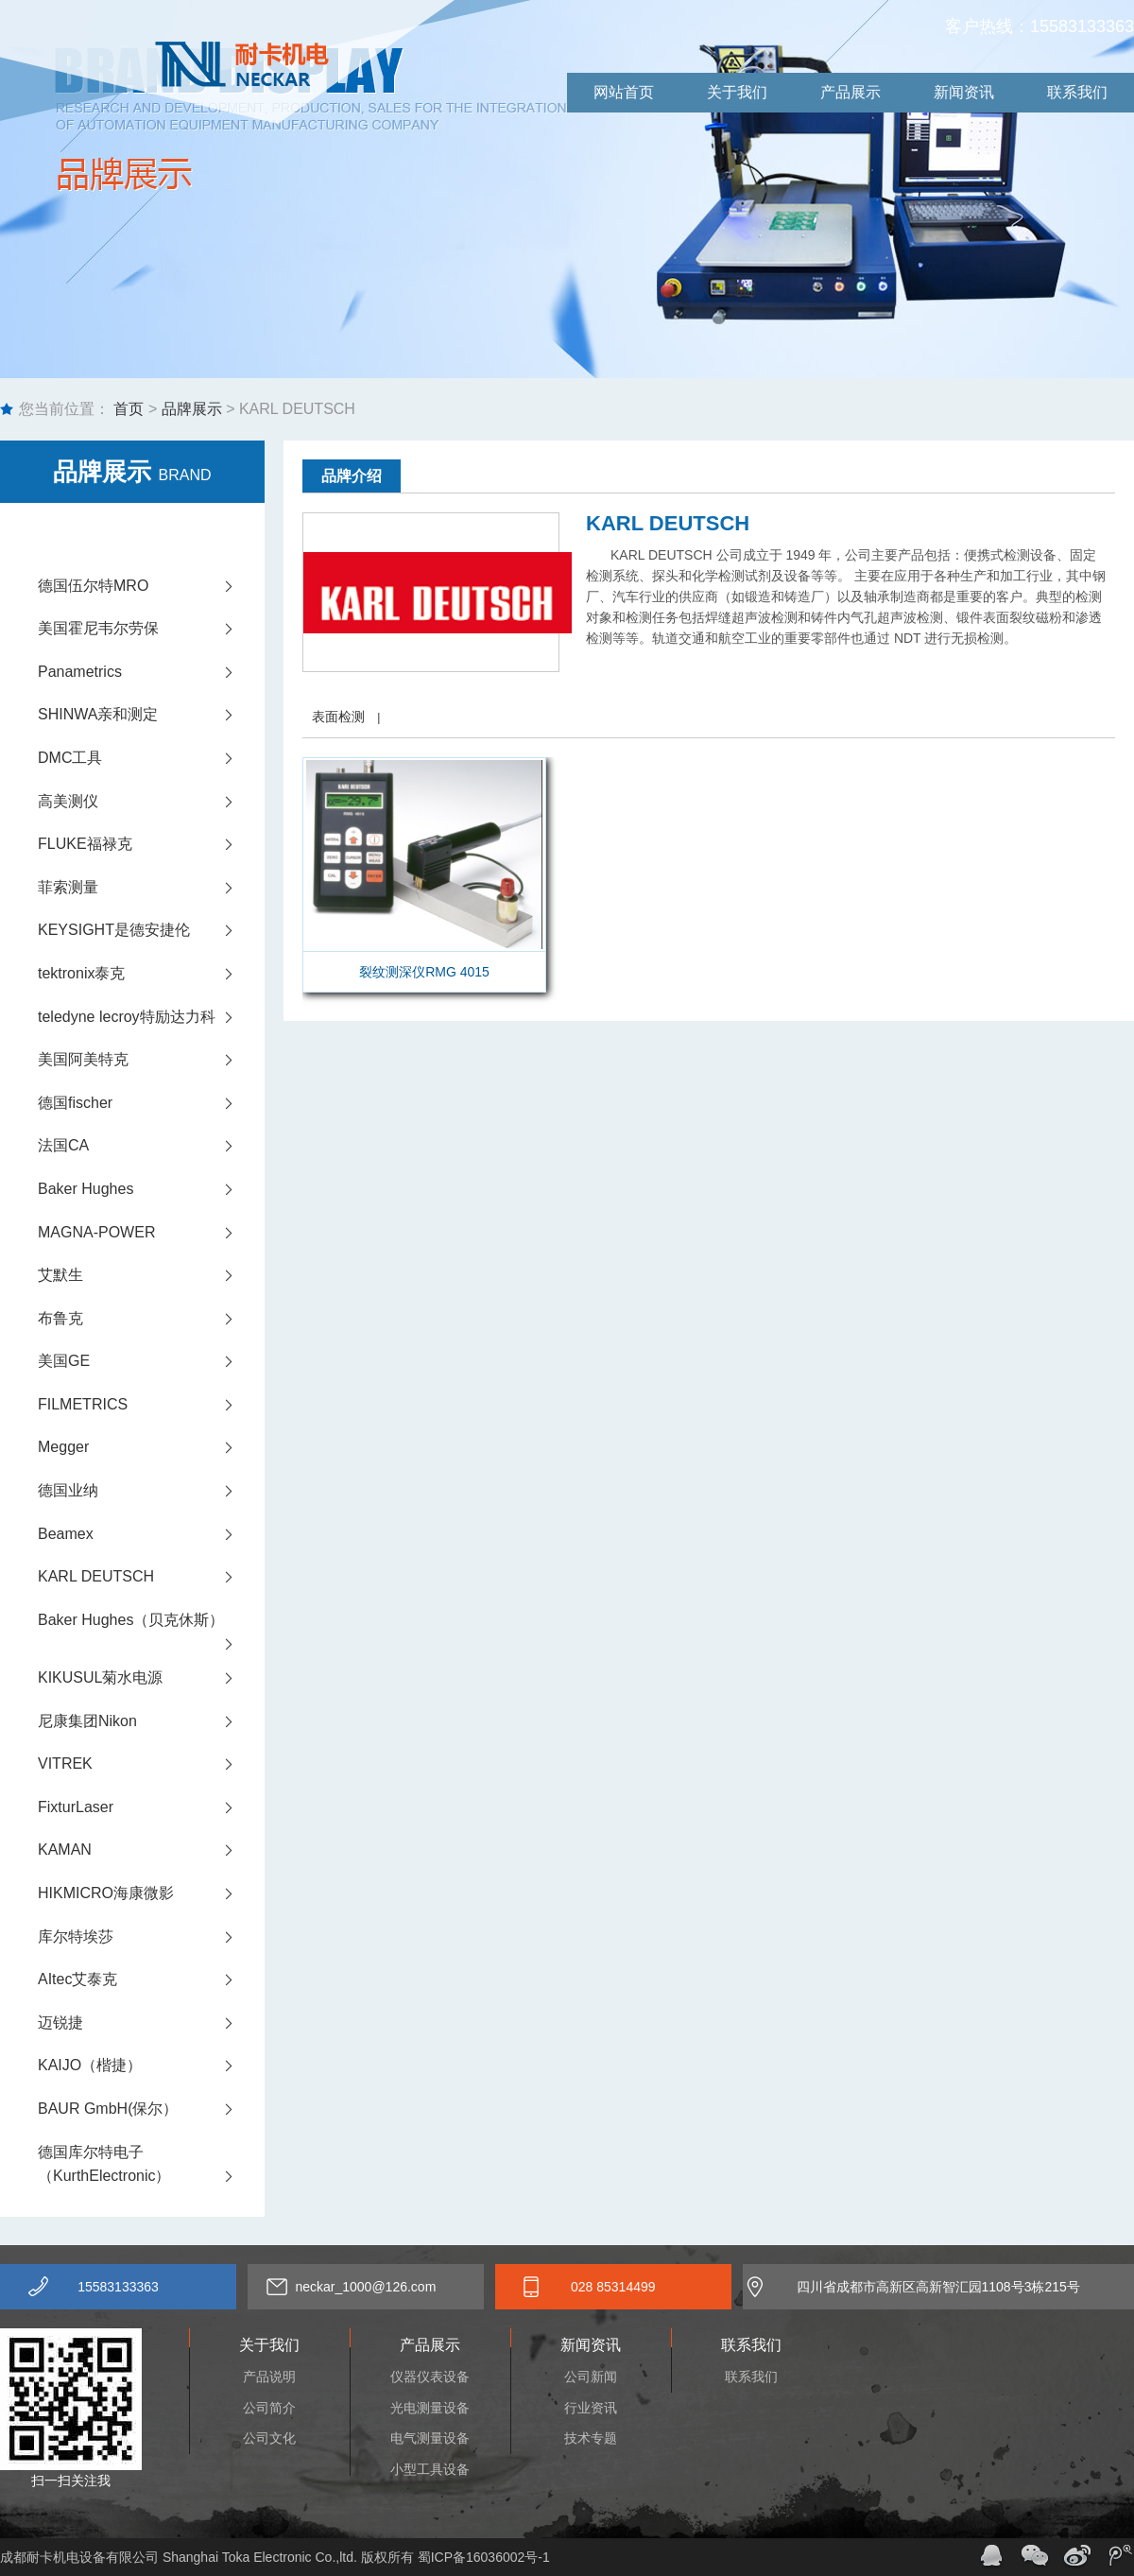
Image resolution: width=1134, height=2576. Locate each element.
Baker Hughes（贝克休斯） (151, 1627)
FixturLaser (151, 1807)
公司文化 (269, 2438)
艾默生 (151, 1275)
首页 (127, 409)
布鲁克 (151, 1318)
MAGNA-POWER (151, 1232)
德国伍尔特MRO (151, 586)
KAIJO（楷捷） (151, 2065)
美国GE (151, 1361)
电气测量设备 (430, 2438)
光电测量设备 (430, 2407)
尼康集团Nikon (151, 1721)
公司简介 (269, 2407)
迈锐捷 (151, 2023)
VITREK (151, 1764)
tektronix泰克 (151, 973)
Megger (151, 1447)
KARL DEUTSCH (151, 1577)
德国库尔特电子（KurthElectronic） (151, 2166)
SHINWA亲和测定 (151, 714)
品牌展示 (192, 409)
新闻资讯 (964, 92)
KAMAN (151, 1850)
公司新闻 (590, 2376)
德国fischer (151, 1103)
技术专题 (590, 2438)
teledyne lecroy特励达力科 (151, 1017)
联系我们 (1077, 92)
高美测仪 (151, 801)
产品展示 (850, 92)
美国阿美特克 (151, 1059)
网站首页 (623, 92)
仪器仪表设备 (430, 2376)
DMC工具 (151, 758)
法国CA (151, 1145)
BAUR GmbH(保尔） (151, 2109)
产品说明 (269, 2376)
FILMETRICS (151, 1404)
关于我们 (737, 92)
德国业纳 (151, 1490)
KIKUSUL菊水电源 (151, 1678)
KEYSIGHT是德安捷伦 (151, 930)
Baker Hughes (151, 1189)
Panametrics (151, 672)
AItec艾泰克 (151, 1979)
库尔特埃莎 (151, 1937)
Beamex (151, 1534)
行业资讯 (590, 2407)
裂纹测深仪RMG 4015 (424, 971)
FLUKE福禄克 (151, 844)
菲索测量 (151, 887)
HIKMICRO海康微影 (151, 1893)
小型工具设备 (430, 2469)
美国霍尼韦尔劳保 (151, 628)
